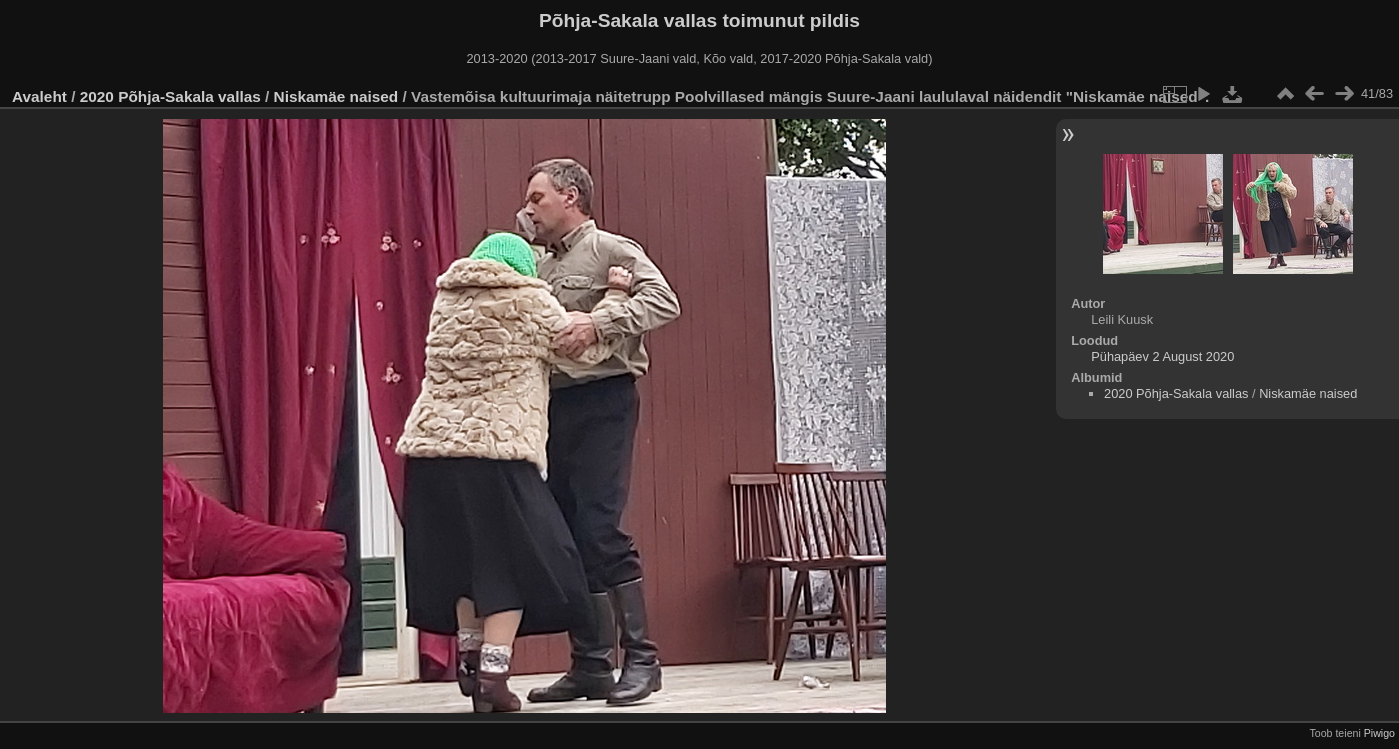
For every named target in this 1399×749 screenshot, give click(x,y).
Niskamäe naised (336, 96)
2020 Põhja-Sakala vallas (170, 96)
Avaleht (39, 96)
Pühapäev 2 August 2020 (1162, 356)
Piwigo (1379, 733)
